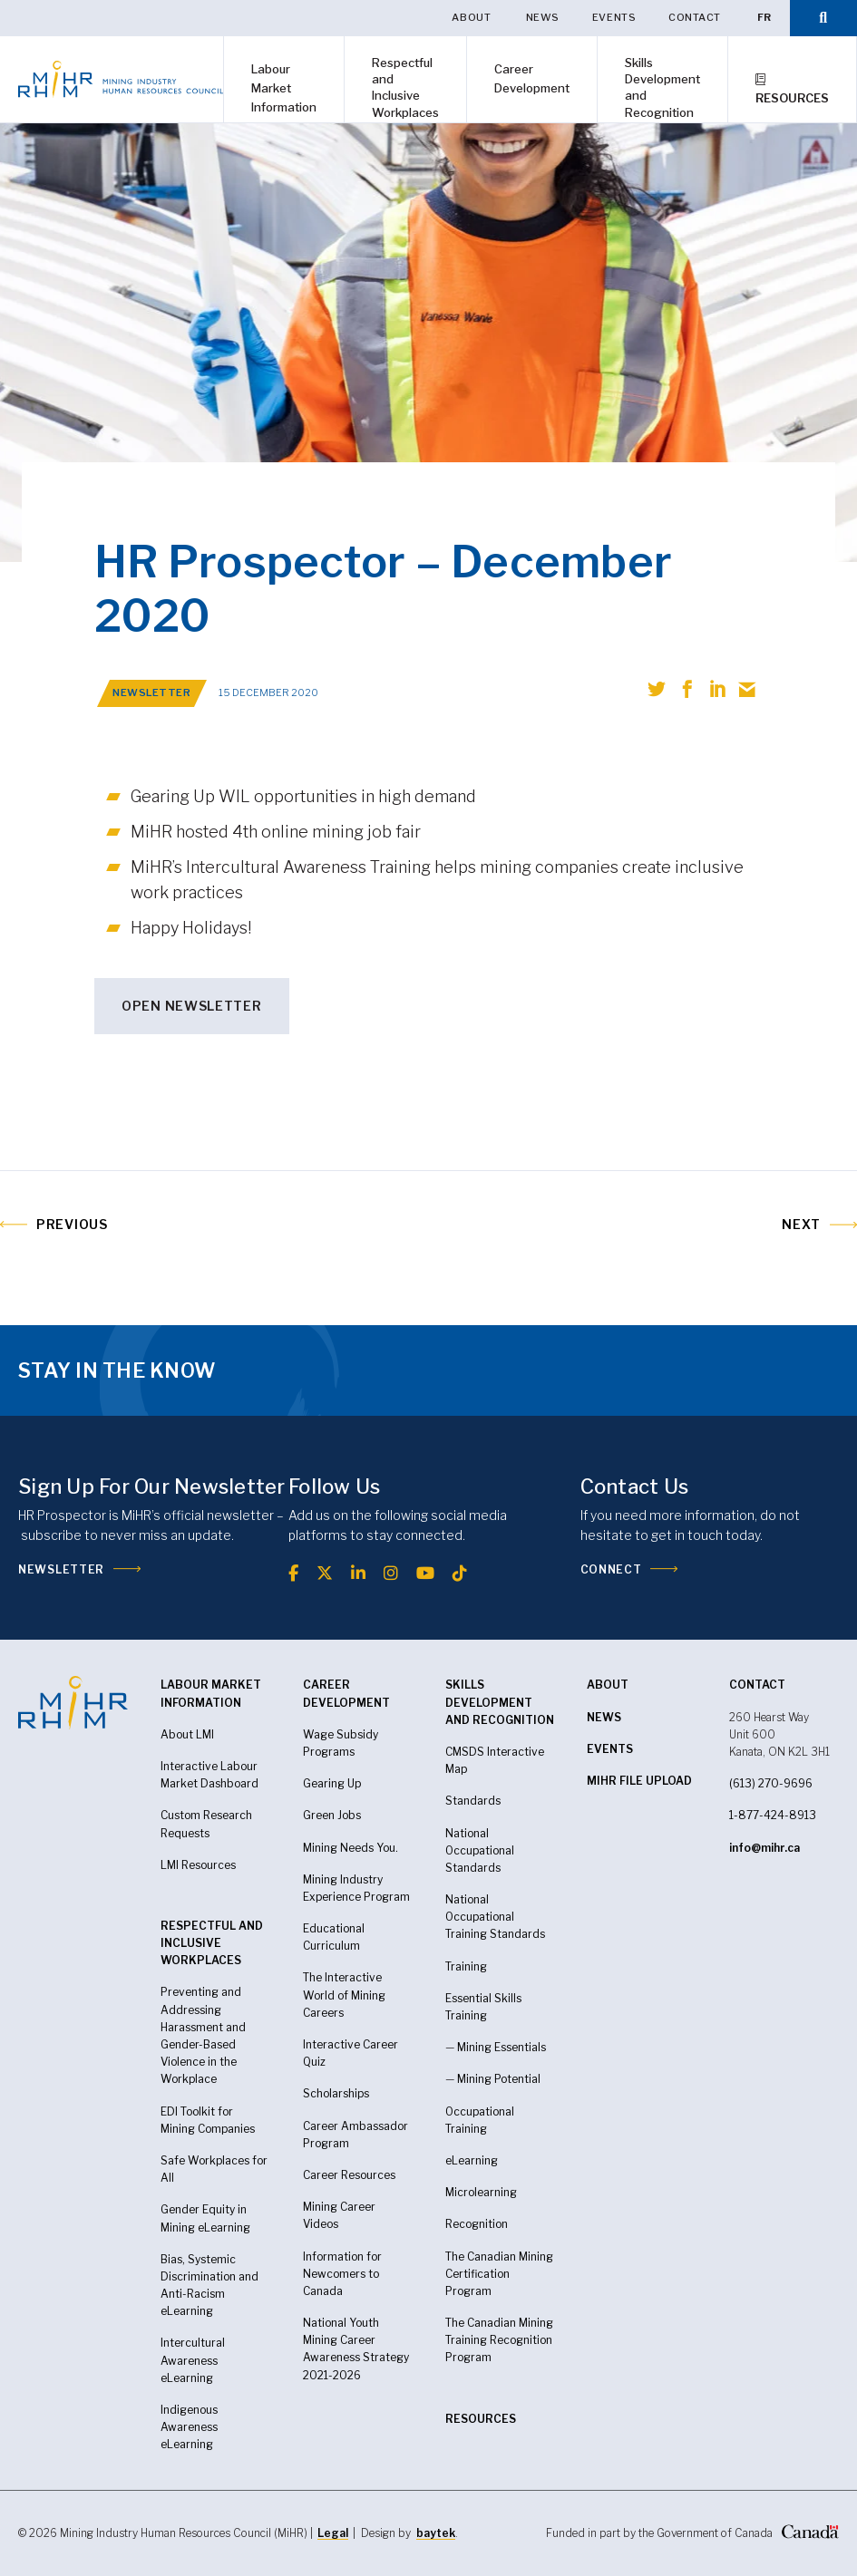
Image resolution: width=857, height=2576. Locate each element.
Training (466, 1966)
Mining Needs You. (350, 1848)
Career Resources (349, 2175)
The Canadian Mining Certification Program (499, 2274)
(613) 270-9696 (771, 1783)
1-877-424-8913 (772, 1815)
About (471, 17)
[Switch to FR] (764, 18)
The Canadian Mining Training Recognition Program (499, 2340)
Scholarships (336, 2093)
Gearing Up (332, 1783)
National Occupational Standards (479, 1850)
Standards (473, 1800)
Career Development (532, 78)
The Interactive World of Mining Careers (344, 1995)
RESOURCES (480, 2419)
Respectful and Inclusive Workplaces (405, 87)
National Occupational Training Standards (495, 1917)
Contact (694, 17)
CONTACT (757, 1684)
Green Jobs (332, 1815)
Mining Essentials (501, 2047)
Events (614, 17)
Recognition (476, 2224)
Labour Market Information (284, 88)
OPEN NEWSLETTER (192, 1005)
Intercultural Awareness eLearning (193, 2360)
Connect (611, 1569)
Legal (332, 2533)
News (543, 17)
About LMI (187, 1734)
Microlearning (481, 2192)
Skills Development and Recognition (662, 87)
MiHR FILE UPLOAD (639, 1780)
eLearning (187, 2444)
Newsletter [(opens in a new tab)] (61, 1569)
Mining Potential (498, 2079)
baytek (435, 2533)
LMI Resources (198, 1865)
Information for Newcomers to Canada (342, 2274)
